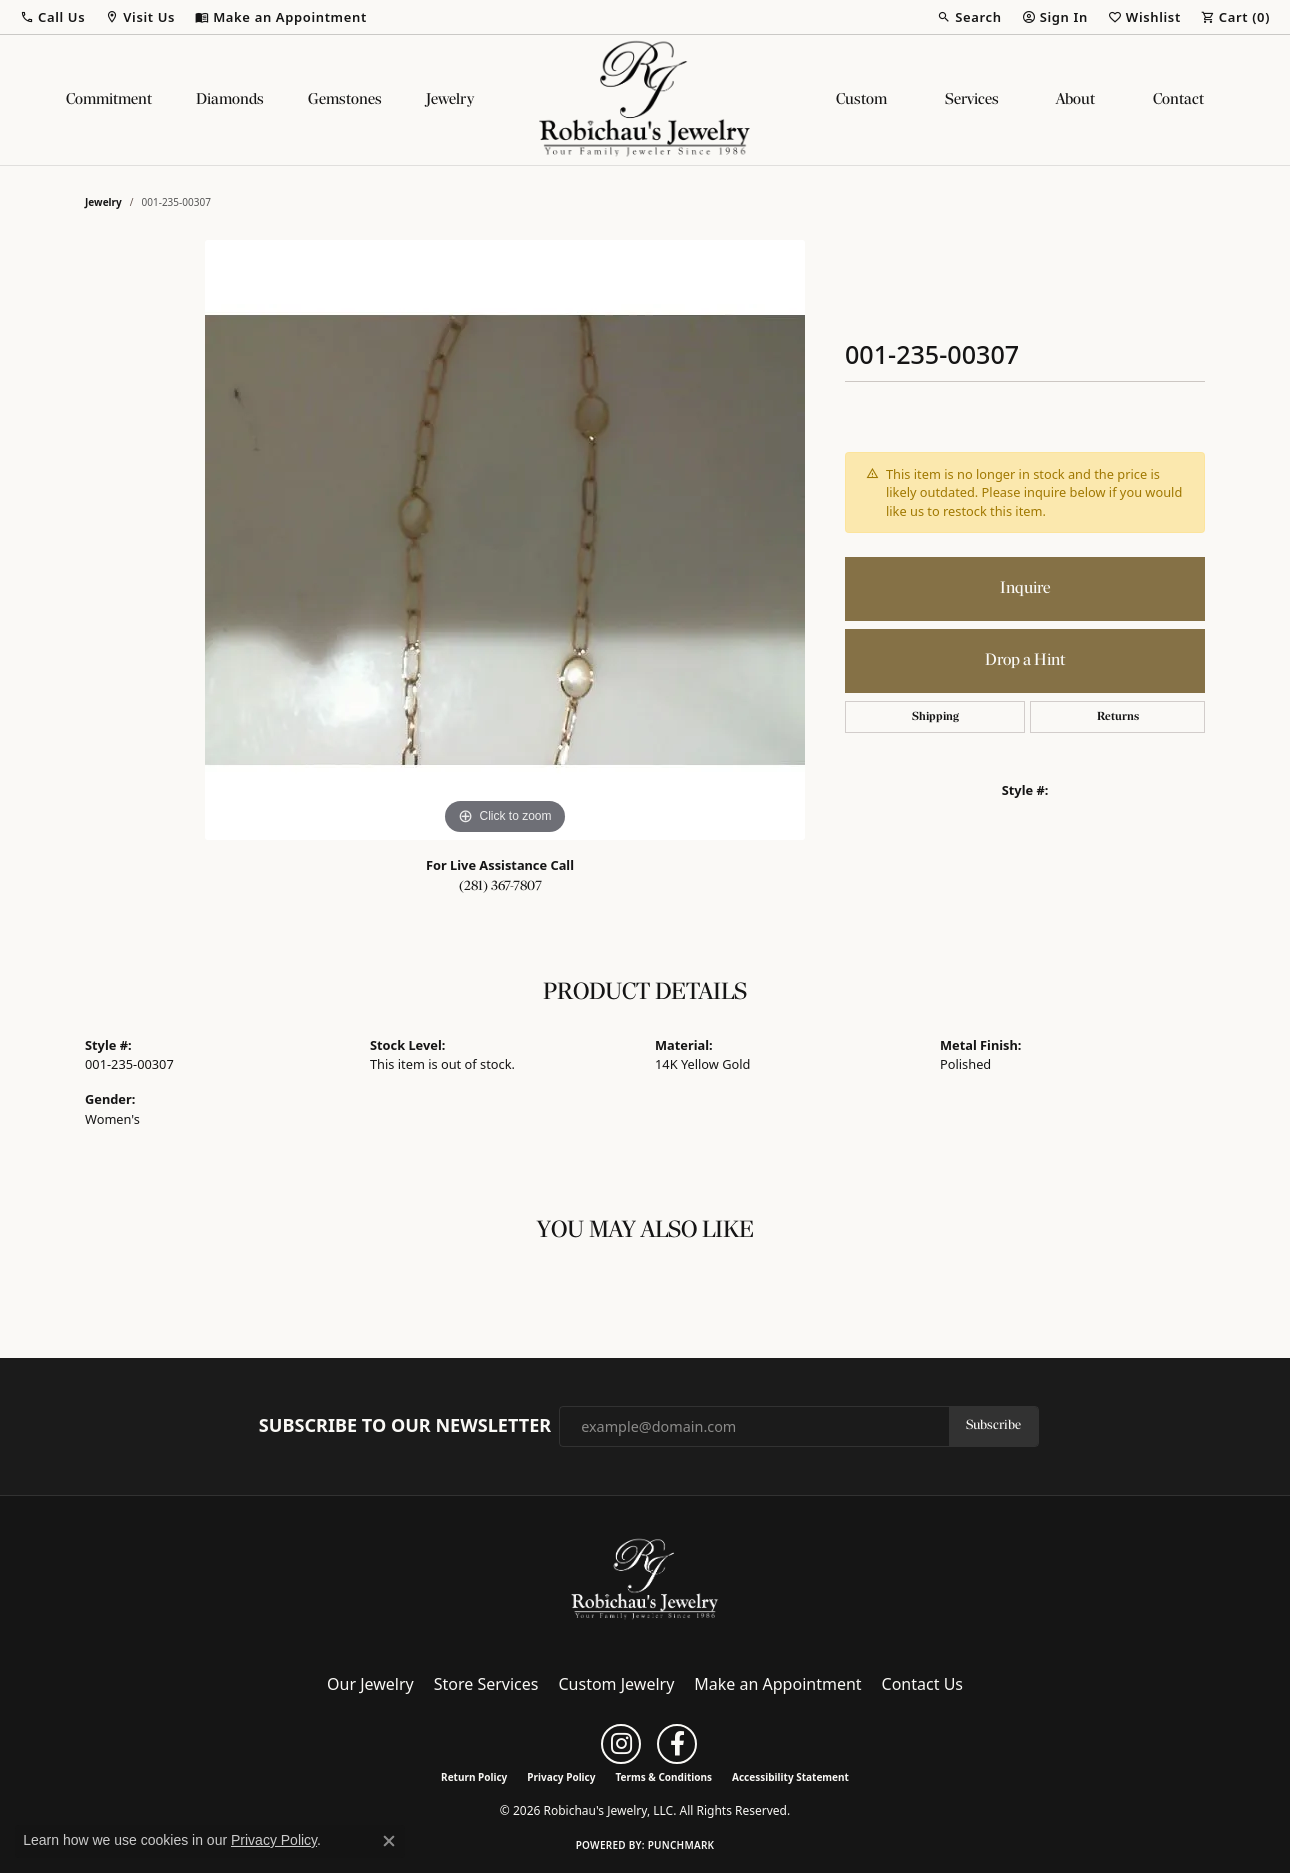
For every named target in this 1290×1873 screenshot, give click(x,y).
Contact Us (922, 1684)
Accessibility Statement (790, 1777)
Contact (1178, 100)
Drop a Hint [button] (1025, 660)
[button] (52, 17)
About (1075, 100)
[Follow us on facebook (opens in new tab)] (677, 1744)
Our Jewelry (370, 1684)
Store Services (486, 1684)
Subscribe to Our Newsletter (405, 1426)
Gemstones (345, 100)
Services (972, 100)
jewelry (103, 202)
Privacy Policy (561, 1777)
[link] (281, 17)
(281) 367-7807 (500, 886)
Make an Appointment (777, 1684)
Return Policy (474, 1777)
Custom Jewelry (617, 1684)
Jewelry (450, 100)
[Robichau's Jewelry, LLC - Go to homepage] (645, 1578)
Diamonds (230, 100)
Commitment (109, 100)
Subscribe (993, 1425)
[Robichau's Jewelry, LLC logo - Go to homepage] (645, 100)
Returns (1118, 717)
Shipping (935, 717)
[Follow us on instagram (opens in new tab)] (621, 1744)
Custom (861, 100)
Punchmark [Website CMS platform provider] (681, 1845)
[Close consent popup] (389, 1841)
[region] (505, 540)
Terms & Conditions (663, 1777)
